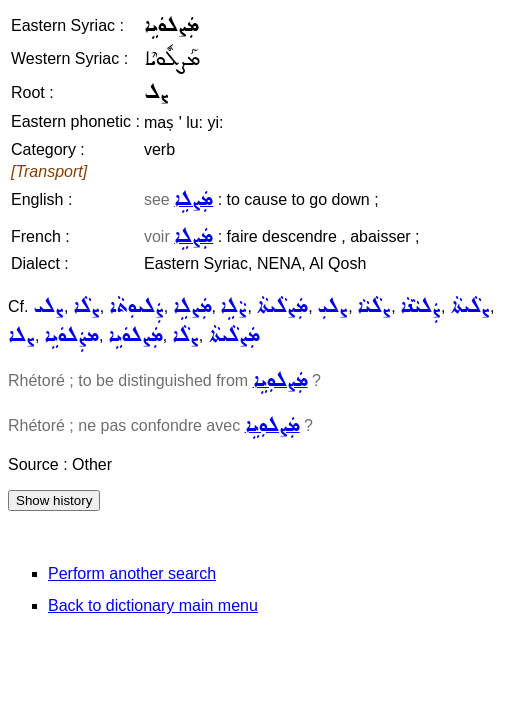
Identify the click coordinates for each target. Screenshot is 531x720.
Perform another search (132, 573)
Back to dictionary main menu (153, 605)
